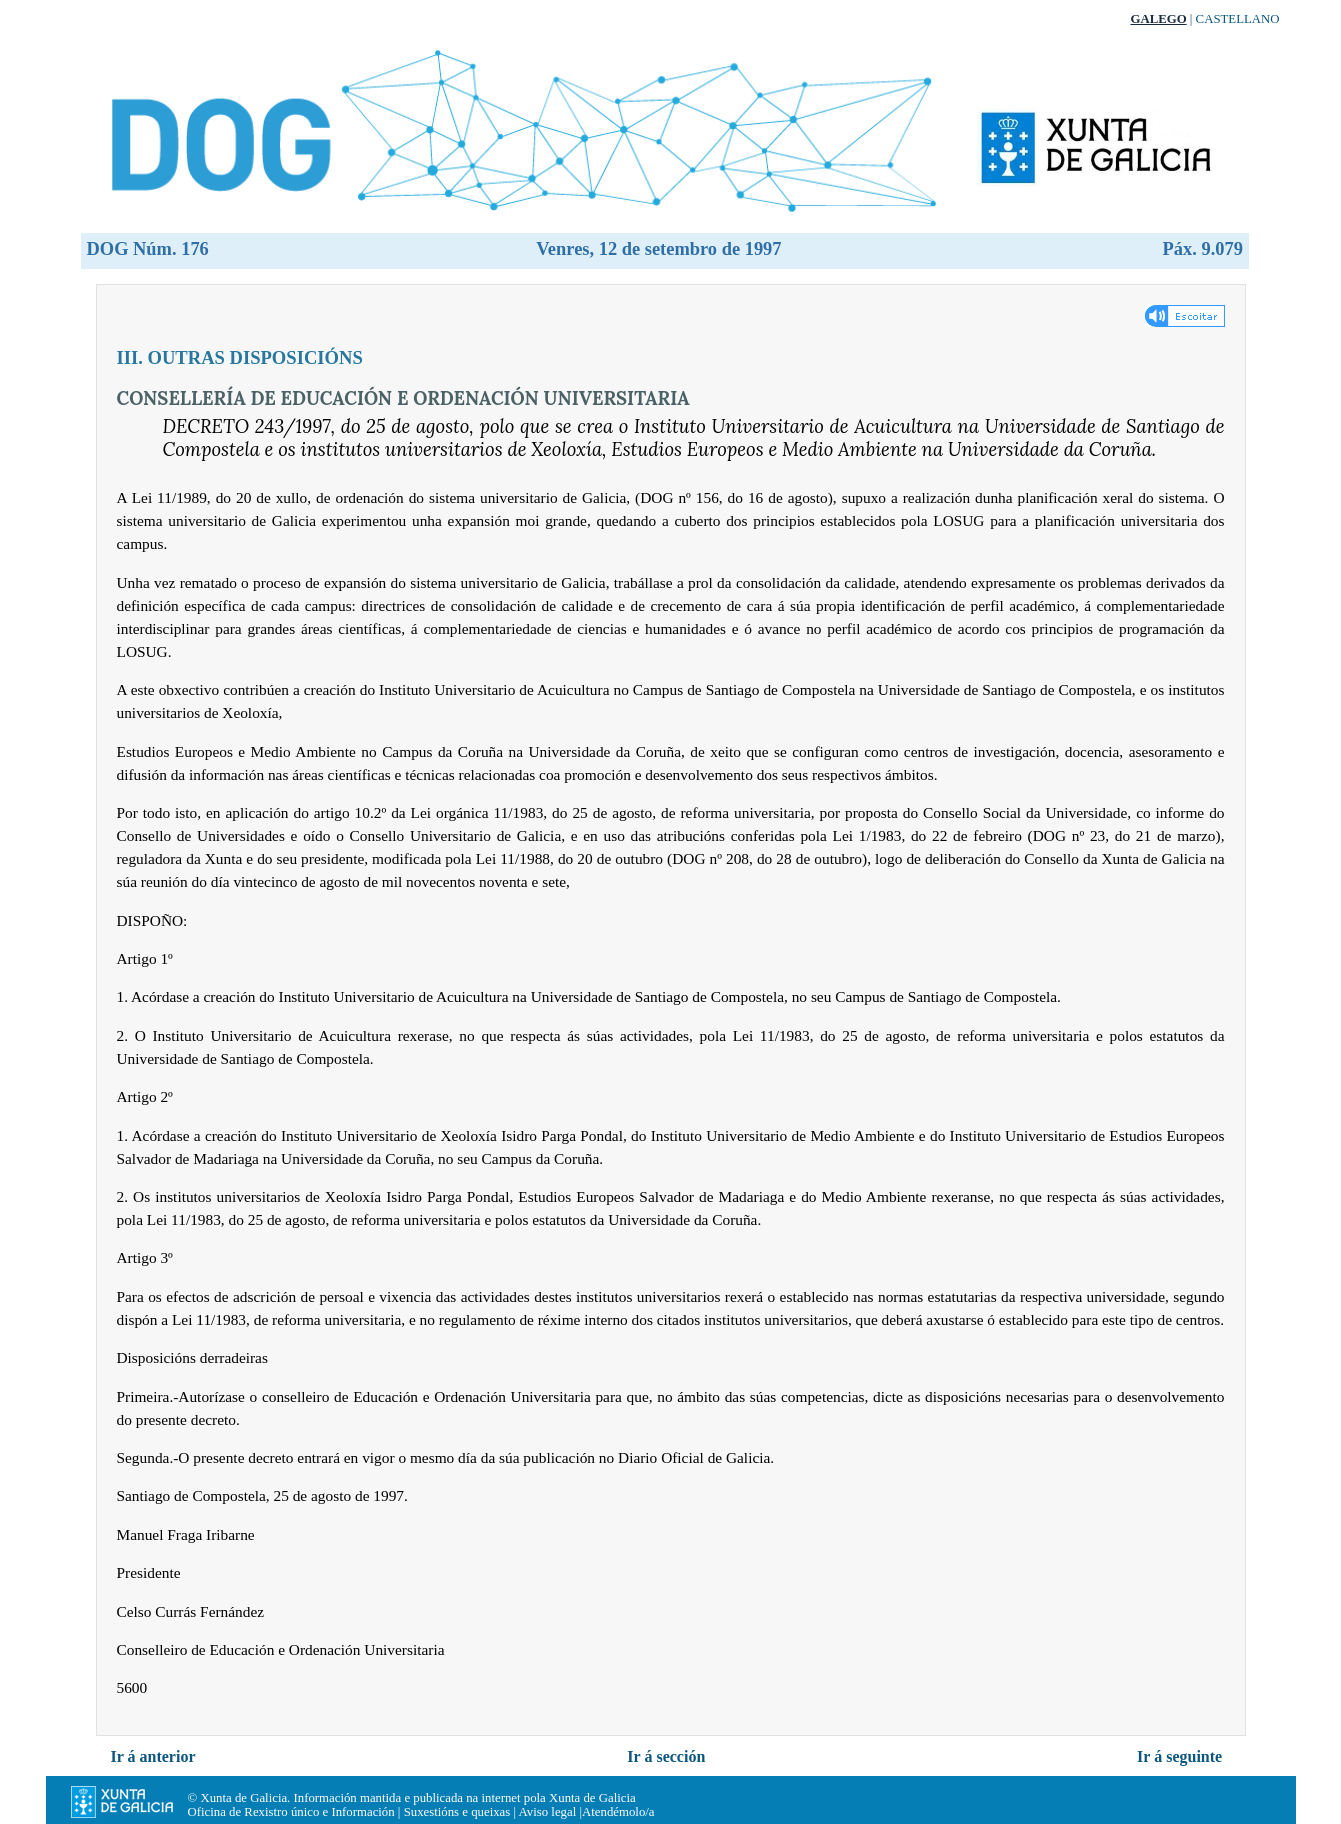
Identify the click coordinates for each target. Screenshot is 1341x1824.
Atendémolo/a (618, 1812)
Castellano (1238, 19)
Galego (1158, 19)
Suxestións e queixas (457, 1812)
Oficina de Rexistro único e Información (291, 1812)
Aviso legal (548, 1812)
